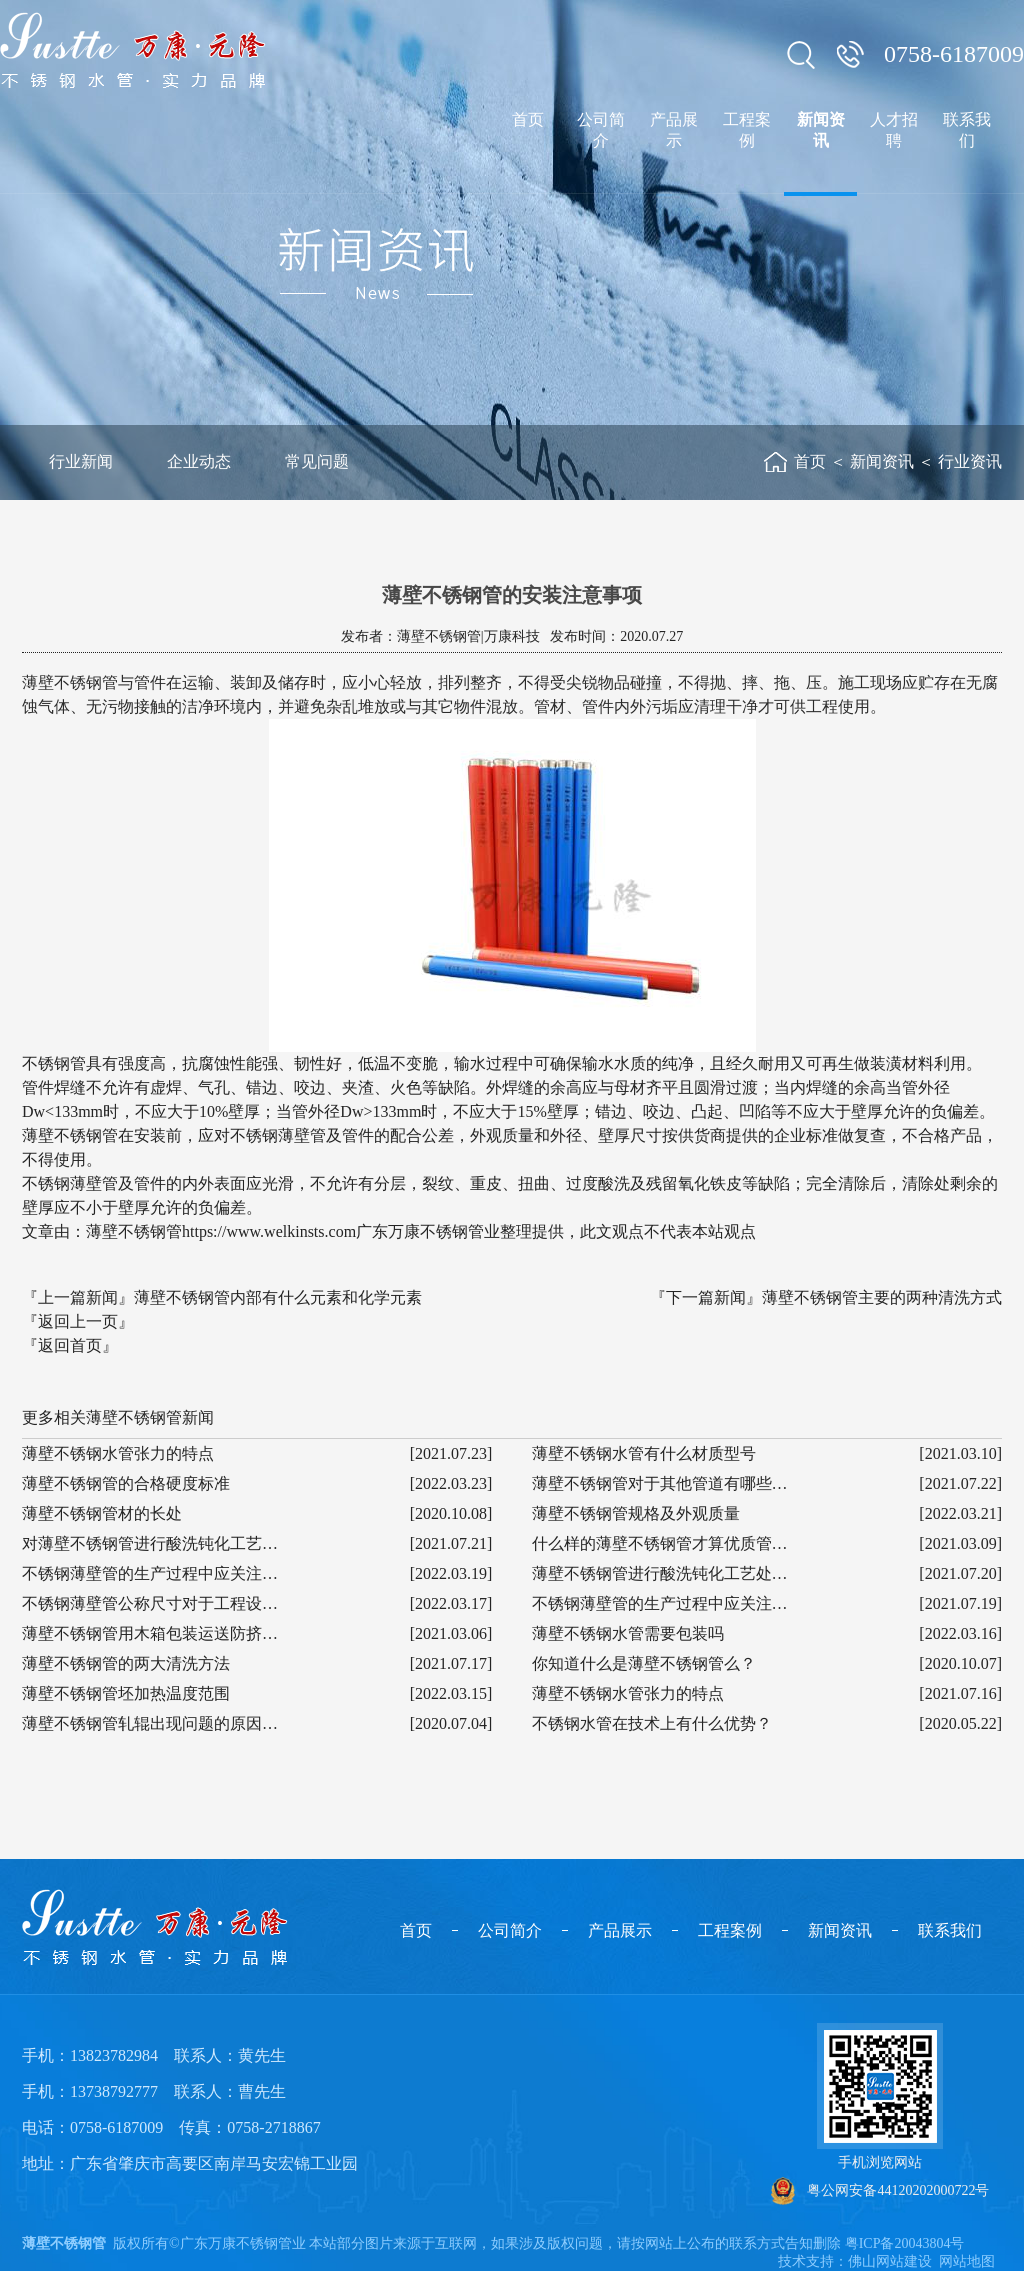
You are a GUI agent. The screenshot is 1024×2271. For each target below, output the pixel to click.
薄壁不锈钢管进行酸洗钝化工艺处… (660, 1573)
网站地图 (967, 2261)
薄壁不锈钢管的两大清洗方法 (126, 1663)
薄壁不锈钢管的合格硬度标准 (126, 1483)
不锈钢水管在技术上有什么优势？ (652, 1723)
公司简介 (510, 1930)
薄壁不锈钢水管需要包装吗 (628, 1633)
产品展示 (620, 1930)
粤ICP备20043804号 (905, 2243)
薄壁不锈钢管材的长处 (102, 1513)
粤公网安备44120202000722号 (880, 2191)
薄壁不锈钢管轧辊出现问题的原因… (150, 1723)
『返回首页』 (70, 1345)
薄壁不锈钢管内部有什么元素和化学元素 (278, 1297)
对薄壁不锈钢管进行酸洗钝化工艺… (150, 1543)
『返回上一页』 (78, 1321)
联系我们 (950, 1930)
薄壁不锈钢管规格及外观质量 (636, 1513)
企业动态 (199, 461)
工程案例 (730, 1930)
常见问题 (317, 461)
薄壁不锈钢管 (64, 2243)
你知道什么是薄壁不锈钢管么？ (644, 1663)
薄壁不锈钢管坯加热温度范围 (126, 1693)
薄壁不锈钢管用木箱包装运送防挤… (150, 1633)
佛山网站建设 (890, 2261)
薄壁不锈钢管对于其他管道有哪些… (660, 1483)
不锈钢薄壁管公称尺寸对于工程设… (150, 1603)
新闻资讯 (882, 461)
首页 (810, 461)
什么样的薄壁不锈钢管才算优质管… (660, 1543)
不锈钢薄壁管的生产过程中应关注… (150, 1573)
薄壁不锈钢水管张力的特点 (118, 1453)
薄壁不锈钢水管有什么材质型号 (644, 1453)
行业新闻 (81, 461)
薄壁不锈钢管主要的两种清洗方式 (882, 1297)
